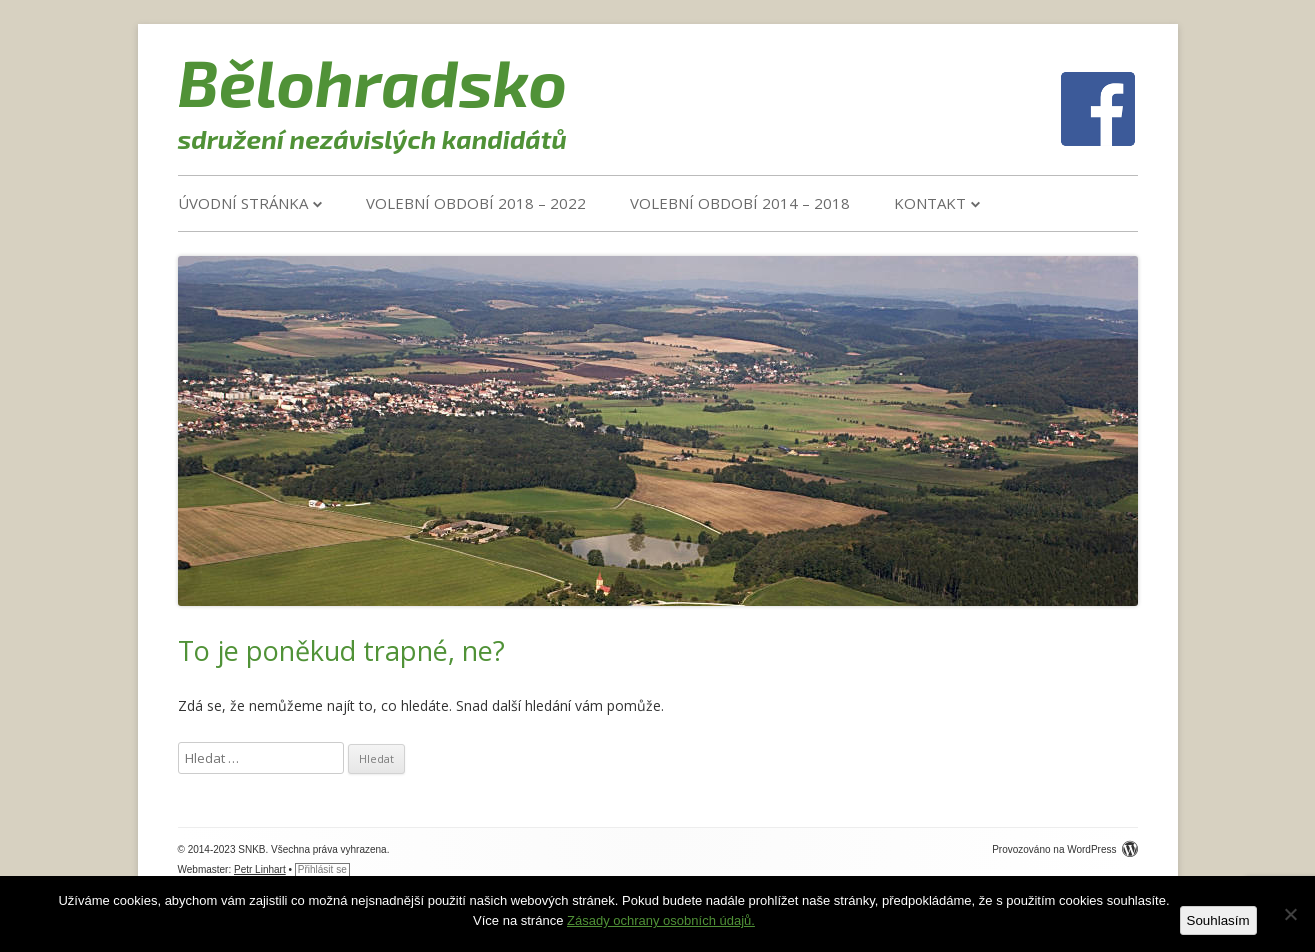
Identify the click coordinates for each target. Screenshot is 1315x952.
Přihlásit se (322, 869)
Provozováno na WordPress (1064, 849)
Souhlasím (1218, 920)
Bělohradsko (373, 81)
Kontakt (930, 203)
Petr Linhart (260, 869)
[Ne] (1290, 914)
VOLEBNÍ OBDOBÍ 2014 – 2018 (740, 203)
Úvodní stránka (243, 203)
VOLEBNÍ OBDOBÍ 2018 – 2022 (476, 203)
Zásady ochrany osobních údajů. (661, 920)
